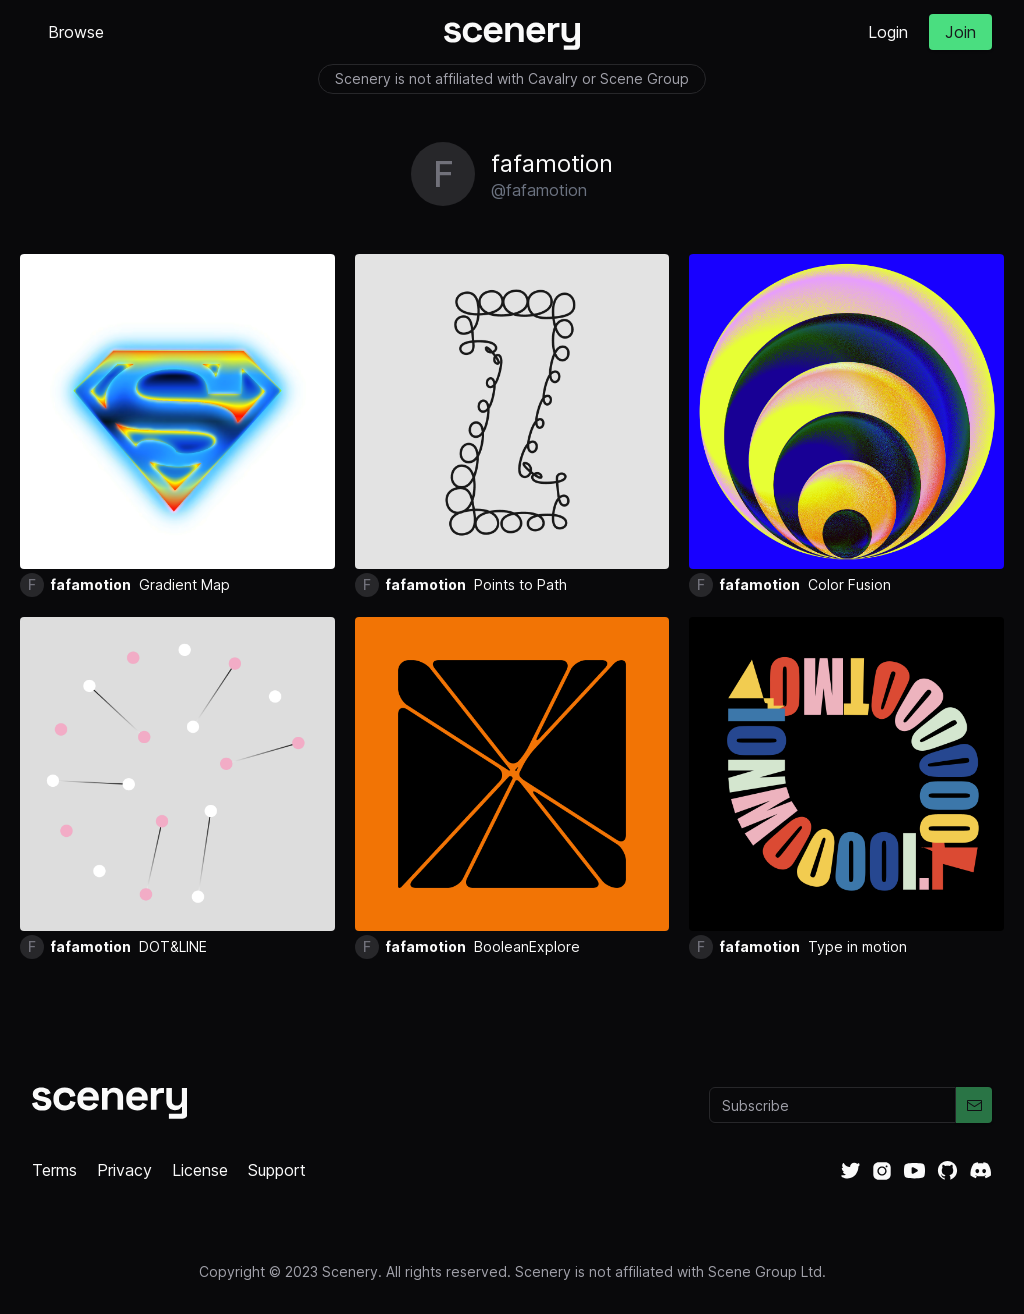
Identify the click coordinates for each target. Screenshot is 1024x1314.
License (200, 1170)
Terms (54, 1170)
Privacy (124, 1170)
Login (888, 32)
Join (960, 32)
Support (277, 1170)
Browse (76, 32)
